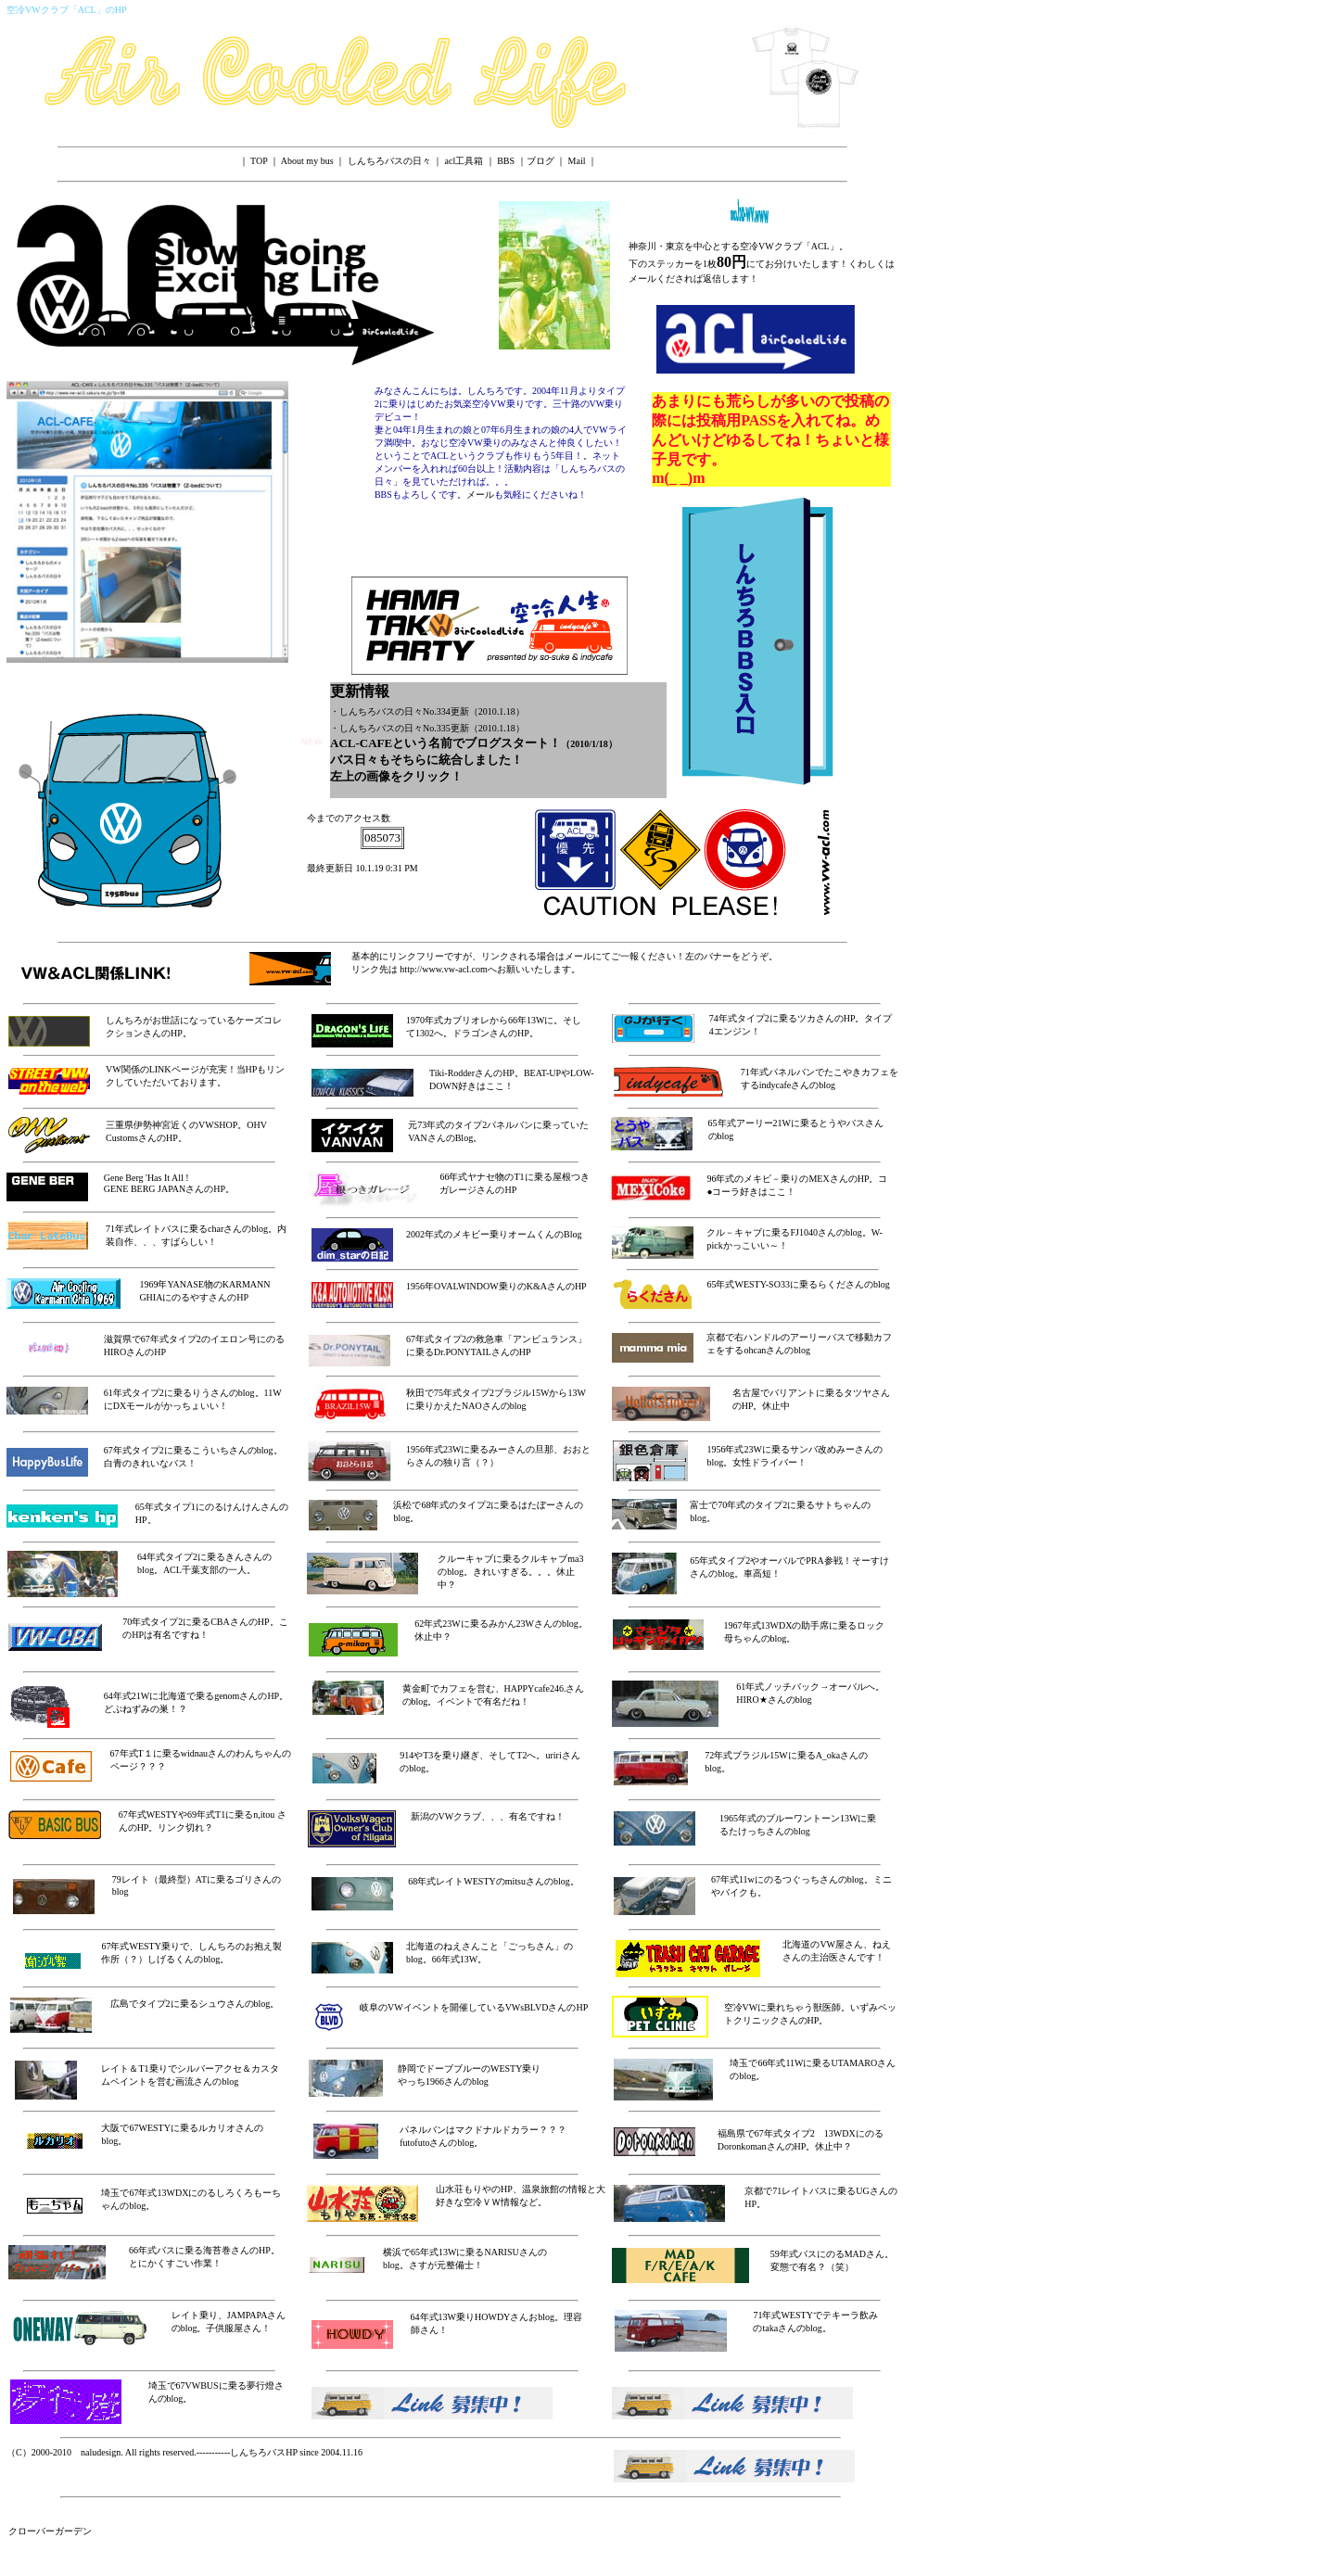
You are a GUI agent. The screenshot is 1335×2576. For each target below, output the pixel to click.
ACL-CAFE (361, 743)
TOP (258, 161)
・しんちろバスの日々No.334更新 (399, 711)
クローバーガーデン (50, 2531)
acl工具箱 (464, 161)
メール (480, 494)
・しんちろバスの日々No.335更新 (399, 728)
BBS (506, 161)
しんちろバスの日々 (389, 161)
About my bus (307, 161)
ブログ (540, 161)
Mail (577, 161)
